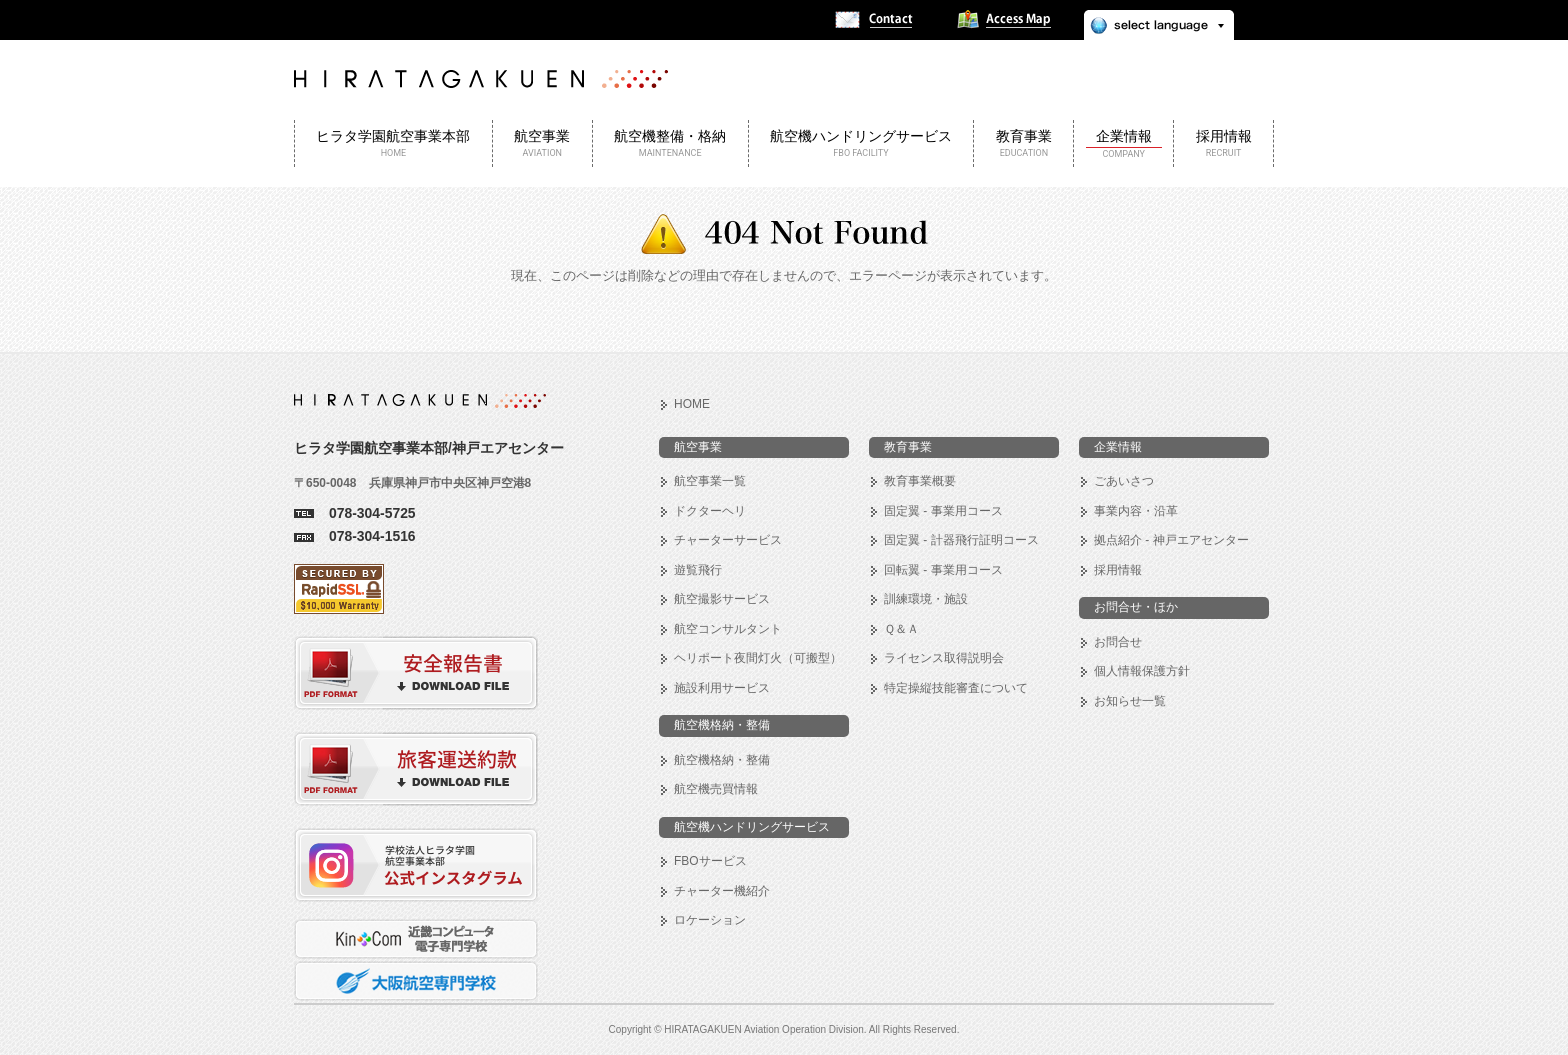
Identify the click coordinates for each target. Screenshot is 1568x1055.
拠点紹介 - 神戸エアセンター (1171, 540)
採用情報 (1118, 570)
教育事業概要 (920, 481)
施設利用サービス (722, 688)
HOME (692, 404)
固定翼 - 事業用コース (943, 511)
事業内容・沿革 (1136, 511)
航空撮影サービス (722, 599)
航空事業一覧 (710, 481)
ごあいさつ (1124, 481)
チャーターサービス (728, 540)
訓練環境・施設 (926, 599)
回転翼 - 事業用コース (943, 570)
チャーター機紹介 (722, 891)
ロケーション (710, 920)
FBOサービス (710, 861)
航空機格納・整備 (722, 760)
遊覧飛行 (698, 570)
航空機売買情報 (716, 789)
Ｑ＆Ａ (901, 629)
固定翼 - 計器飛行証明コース (961, 540)
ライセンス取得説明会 (944, 658)
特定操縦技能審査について (956, 688)
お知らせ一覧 (1130, 701)
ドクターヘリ (710, 511)
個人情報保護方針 (1142, 671)
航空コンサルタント (728, 629)
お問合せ (1118, 642)
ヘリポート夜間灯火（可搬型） (758, 658)
